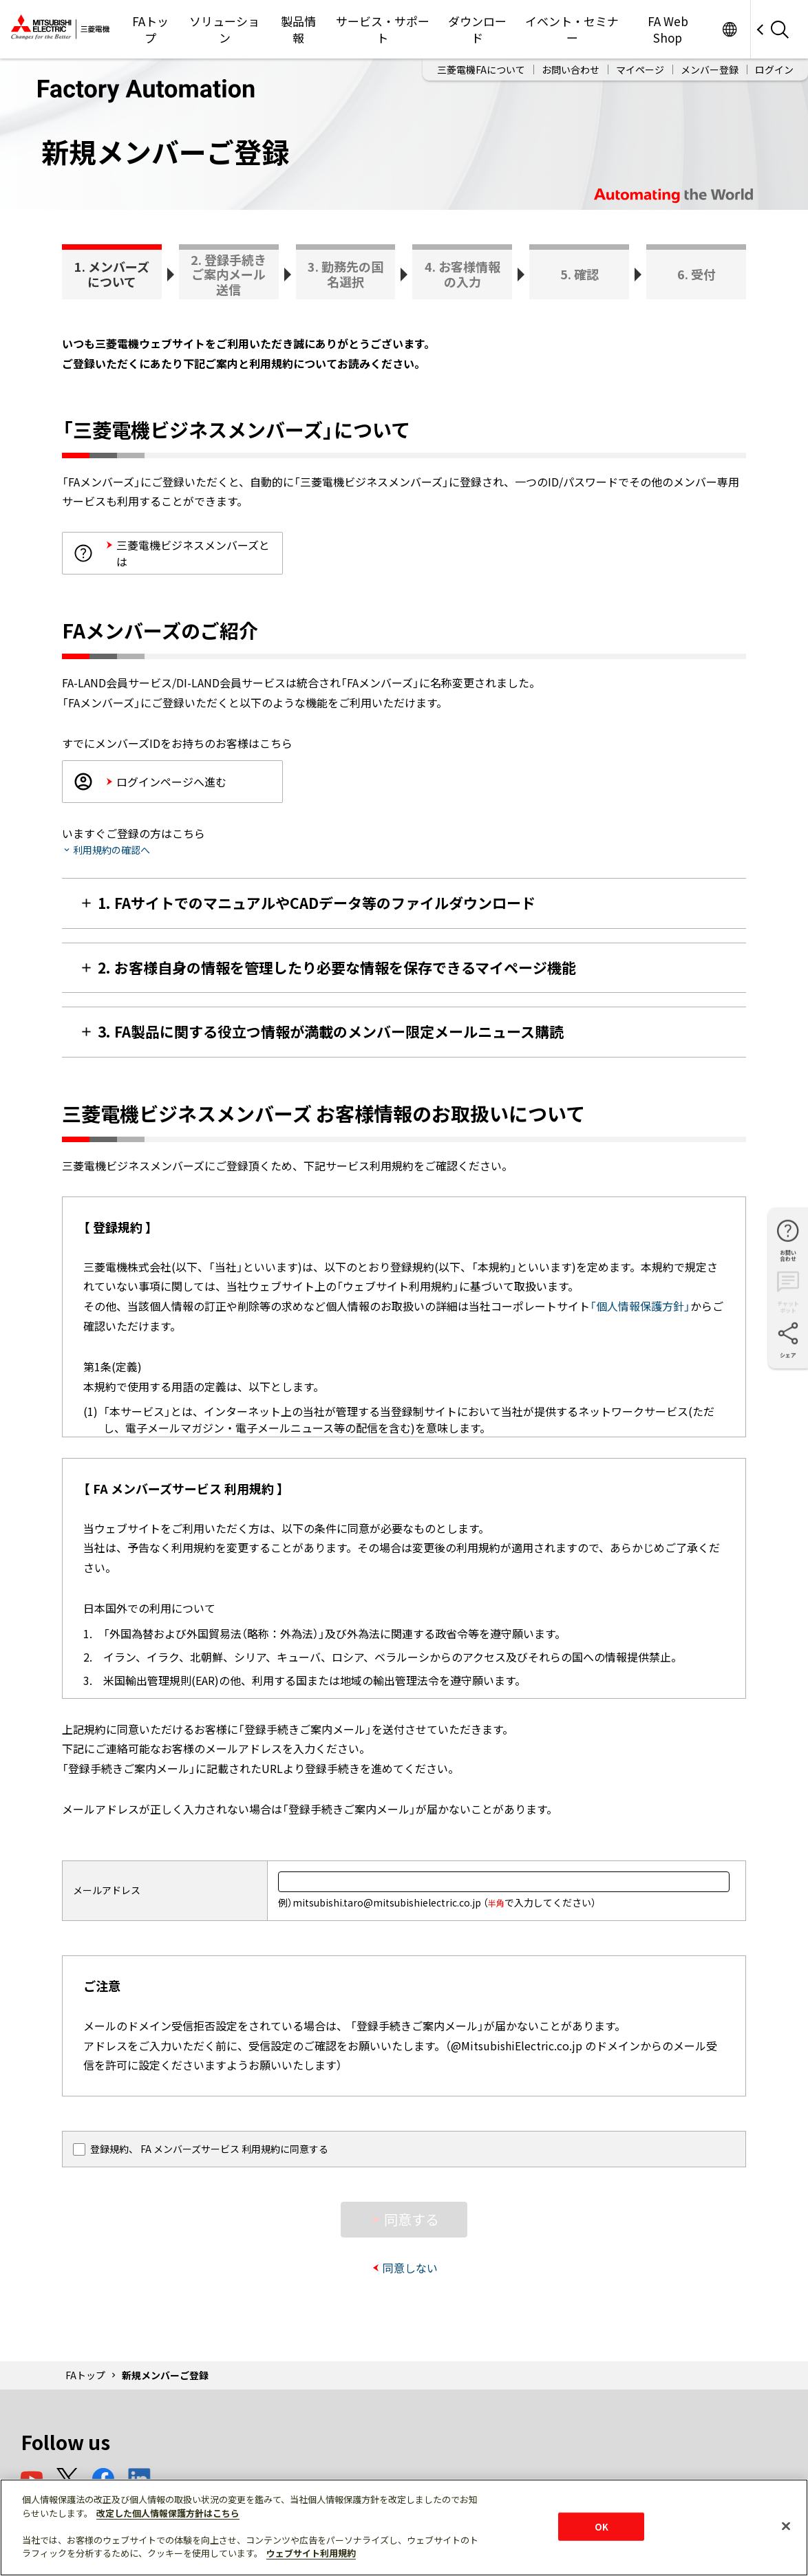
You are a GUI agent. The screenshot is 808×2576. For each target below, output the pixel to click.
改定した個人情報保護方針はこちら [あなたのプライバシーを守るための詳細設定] (168, 2513)
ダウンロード (477, 29)
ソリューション (224, 29)
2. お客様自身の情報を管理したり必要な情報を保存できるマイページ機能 (337, 967)
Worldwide (729, 29)
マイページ (640, 69)
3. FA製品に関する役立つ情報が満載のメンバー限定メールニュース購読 (331, 1031)
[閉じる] (786, 2526)
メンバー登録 (709, 69)
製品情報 (298, 29)
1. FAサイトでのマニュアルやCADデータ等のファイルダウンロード (316, 902)
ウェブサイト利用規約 (311, 2552)
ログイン (774, 69)
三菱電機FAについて (481, 69)
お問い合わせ (570, 69)
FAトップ (150, 29)
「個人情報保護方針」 (640, 1306)
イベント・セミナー (572, 29)
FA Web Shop (668, 29)
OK (601, 2526)
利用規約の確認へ (111, 850)
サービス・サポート (382, 29)
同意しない (410, 2268)
